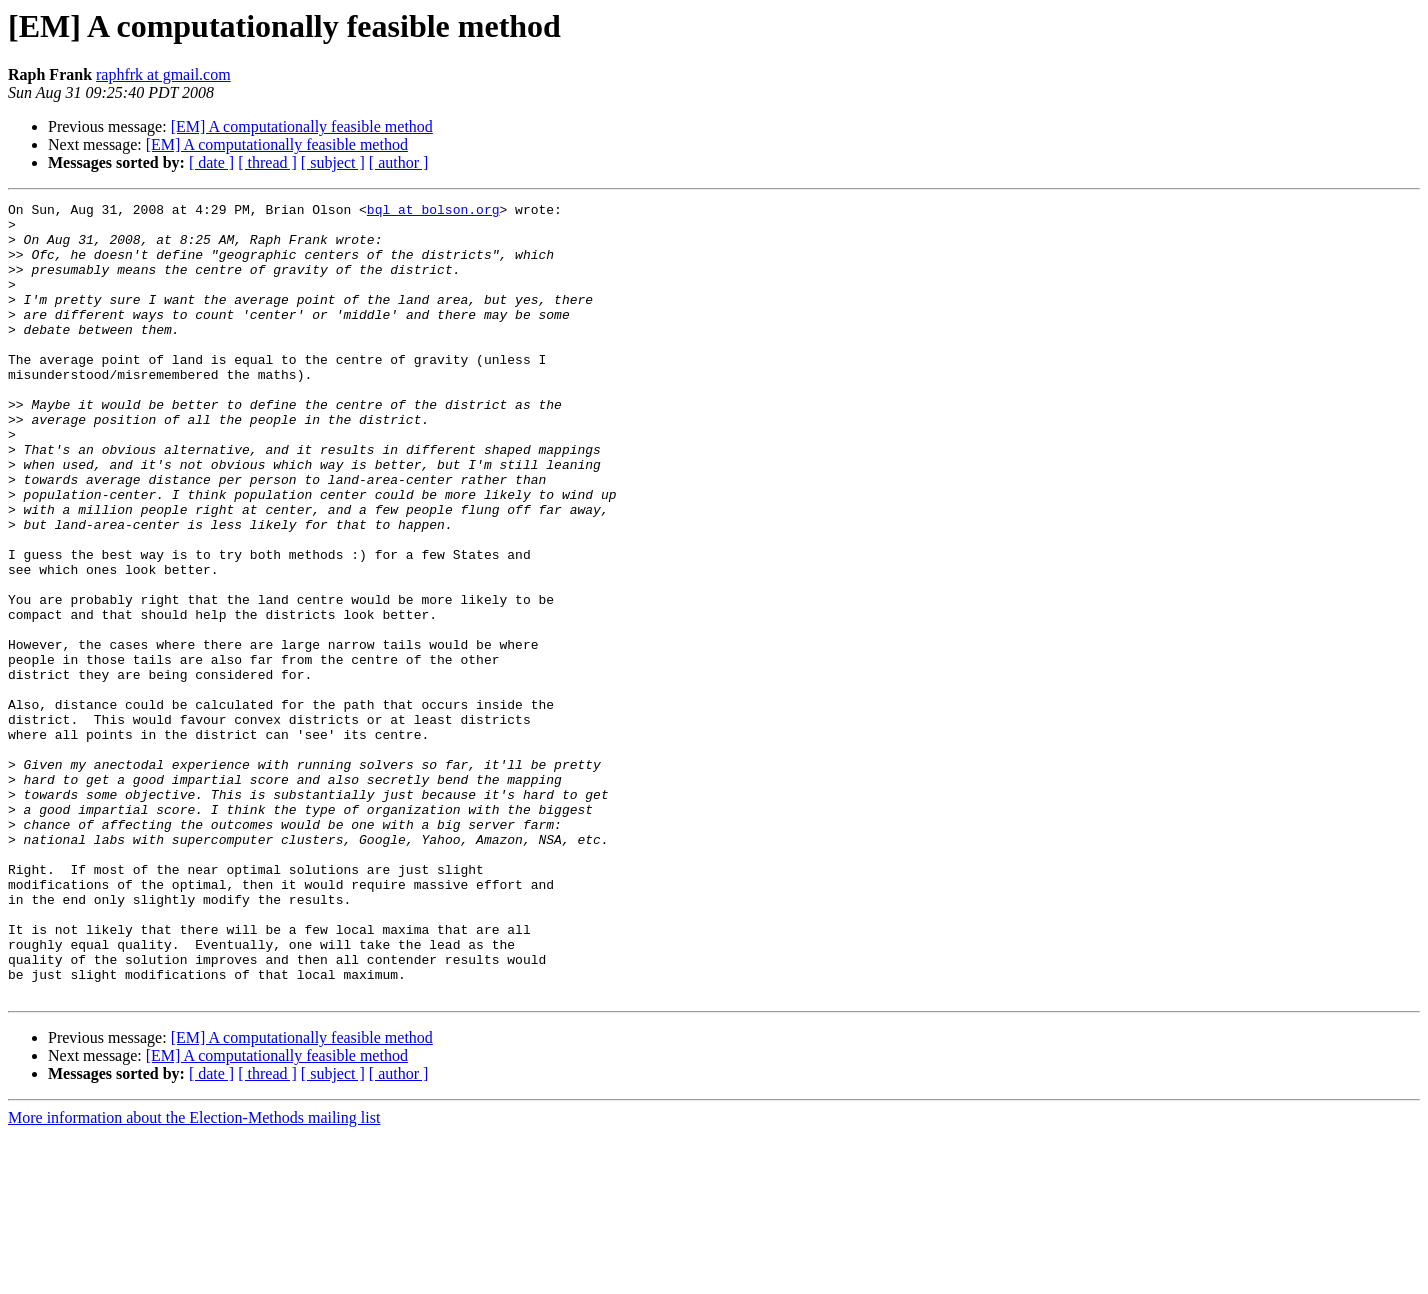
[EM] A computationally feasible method (302, 126)
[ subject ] (333, 162)
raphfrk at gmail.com (163, 74)
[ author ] (399, 162)
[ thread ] (267, 162)
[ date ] (211, 162)
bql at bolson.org (433, 212)
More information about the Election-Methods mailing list (194, 1276)
